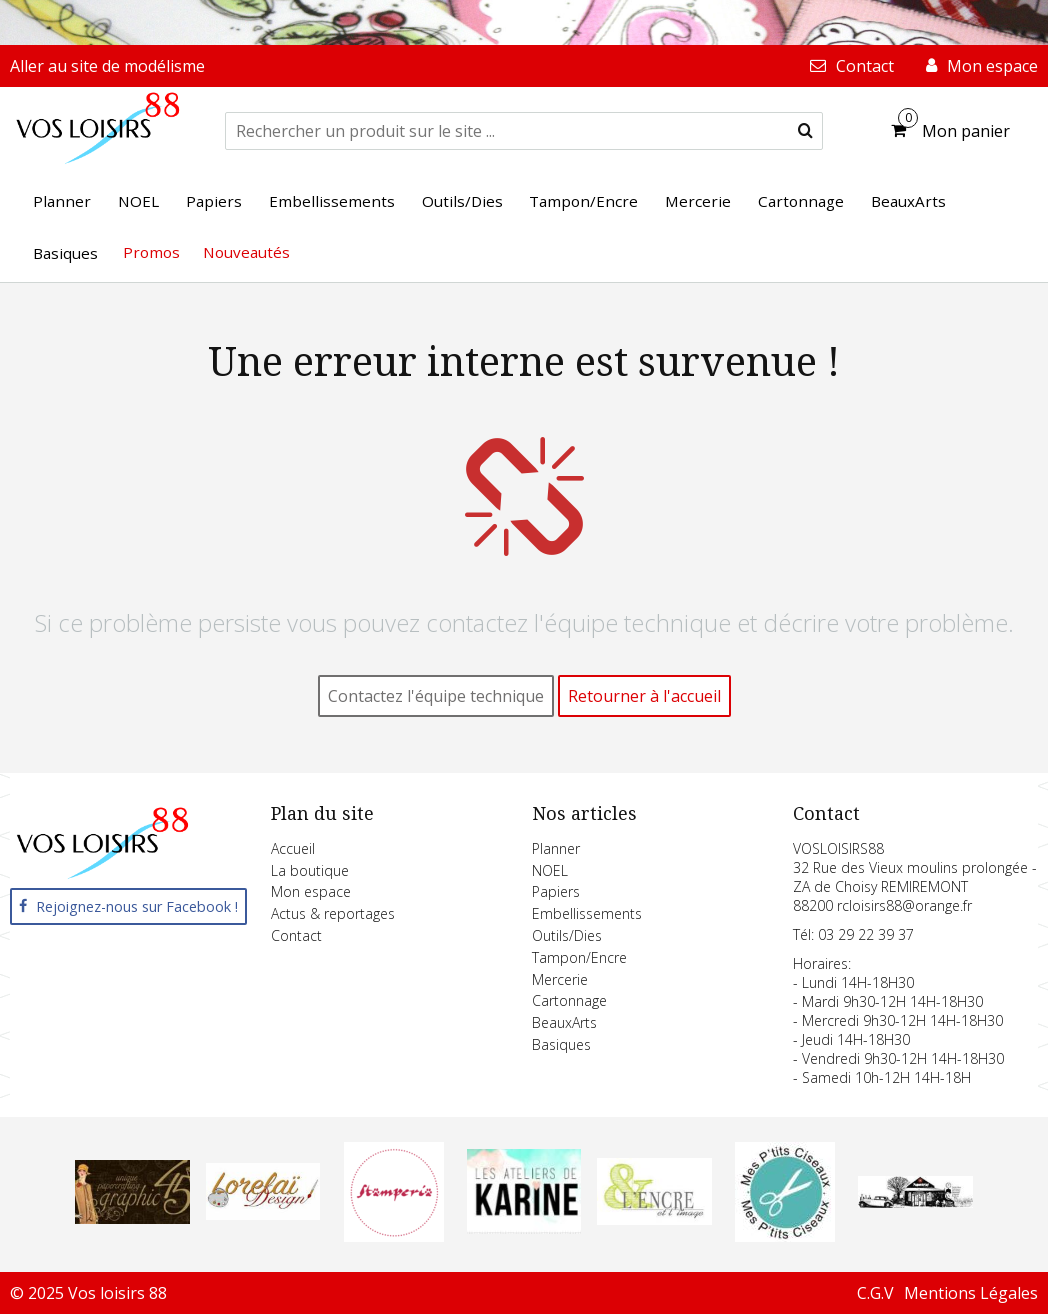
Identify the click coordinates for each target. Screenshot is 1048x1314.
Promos (151, 252)
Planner (556, 848)
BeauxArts (564, 1022)
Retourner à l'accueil (644, 696)
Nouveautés (246, 252)
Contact (296, 935)
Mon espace (311, 891)
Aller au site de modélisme (107, 66)
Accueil (293, 848)
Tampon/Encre (579, 957)
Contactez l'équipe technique (436, 696)
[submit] (805, 131)
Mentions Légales (971, 1293)
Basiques (561, 1044)
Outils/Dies (567, 935)
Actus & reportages (333, 913)
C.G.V (875, 1293)
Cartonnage (569, 1000)
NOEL (550, 870)
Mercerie (560, 979)
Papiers (556, 891)
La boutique (310, 870)
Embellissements (587, 913)
